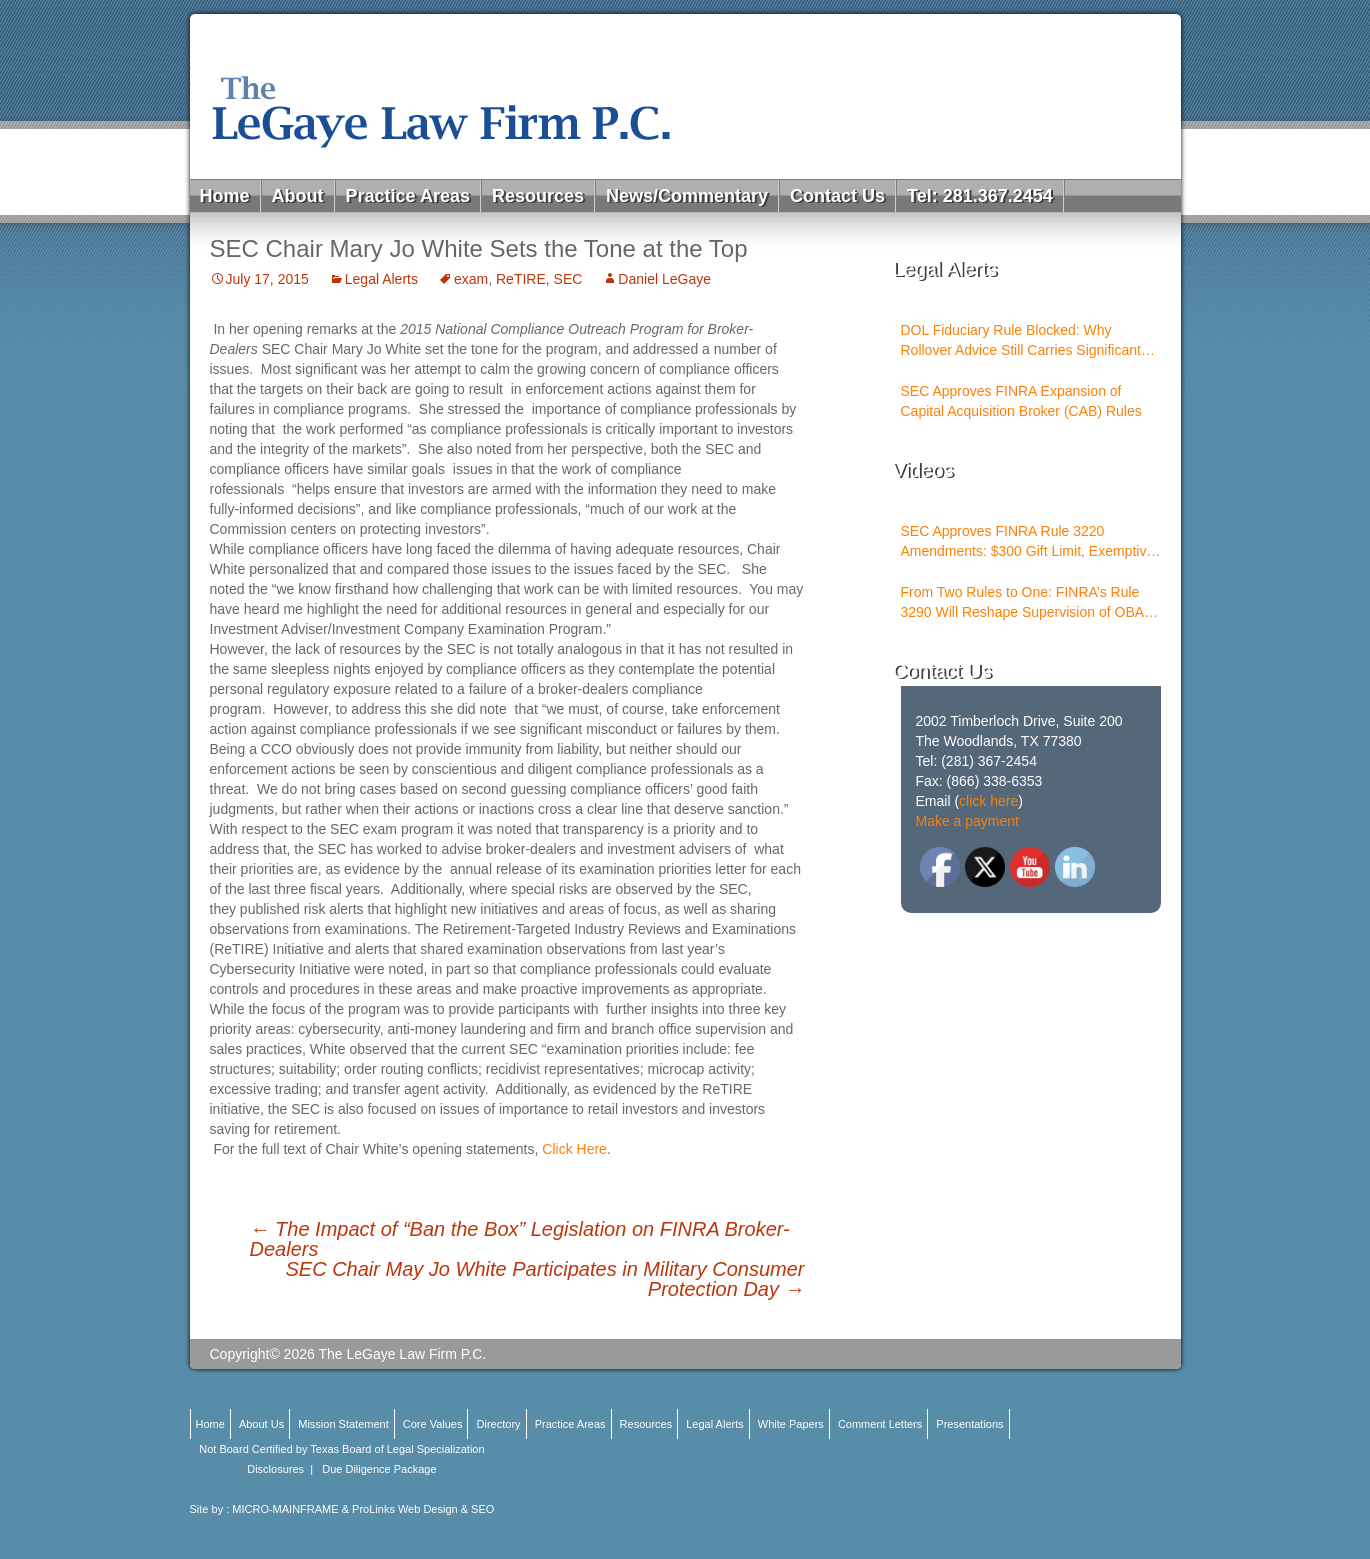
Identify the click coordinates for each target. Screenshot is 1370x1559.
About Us (261, 1424)
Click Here (574, 1149)
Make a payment (968, 821)
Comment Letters (880, 1424)
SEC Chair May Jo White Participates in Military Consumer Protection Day (544, 1279)
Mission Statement (343, 1424)
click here (988, 801)
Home (225, 196)
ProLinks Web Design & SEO (423, 1509)
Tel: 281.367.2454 (980, 196)
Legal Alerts (381, 279)
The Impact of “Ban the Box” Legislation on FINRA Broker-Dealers (520, 1239)
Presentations (969, 1424)
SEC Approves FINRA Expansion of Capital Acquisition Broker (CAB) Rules (1021, 401)
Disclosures (275, 1469)
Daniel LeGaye (664, 279)
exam (471, 279)
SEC (568, 279)
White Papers (791, 1424)
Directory (499, 1424)
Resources (538, 196)
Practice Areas (408, 196)
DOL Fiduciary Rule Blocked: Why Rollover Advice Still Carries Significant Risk (1021, 341)
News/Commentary (687, 196)
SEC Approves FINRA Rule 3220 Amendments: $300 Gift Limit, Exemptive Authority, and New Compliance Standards (1028, 542)
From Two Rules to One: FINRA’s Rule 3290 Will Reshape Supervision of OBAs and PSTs (1026, 603)
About (298, 196)
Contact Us (837, 196)
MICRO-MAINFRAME (285, 1509)
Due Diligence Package (379, 1469)
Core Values (433, 1424)
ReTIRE (521, 279)
